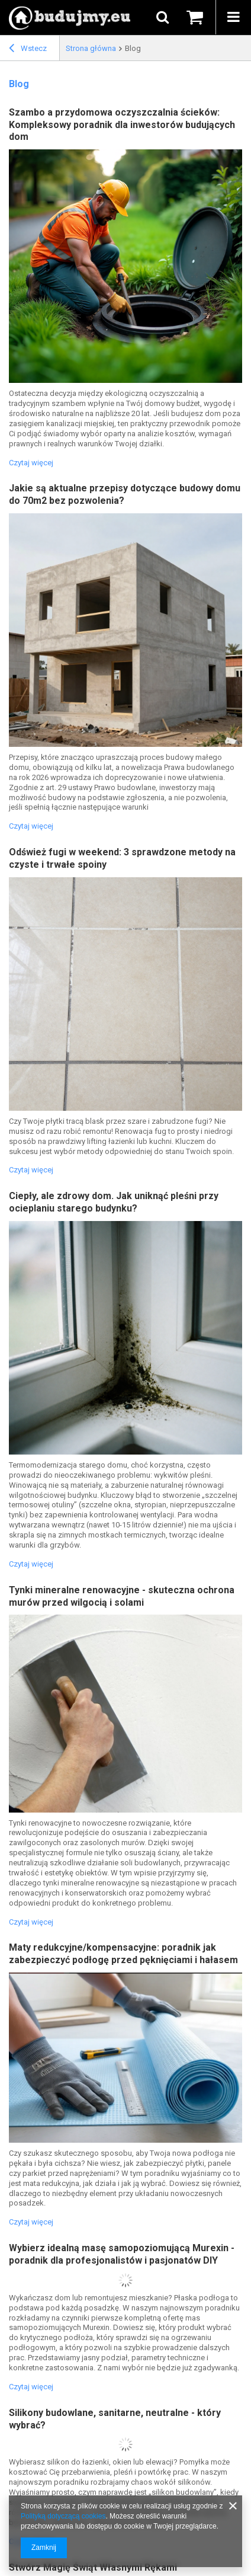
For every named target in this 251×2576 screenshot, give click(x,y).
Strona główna (91, 48)
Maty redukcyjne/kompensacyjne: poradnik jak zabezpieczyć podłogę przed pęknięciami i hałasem (123, 1953)
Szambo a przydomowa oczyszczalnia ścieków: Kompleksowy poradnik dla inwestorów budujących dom (122, 125)
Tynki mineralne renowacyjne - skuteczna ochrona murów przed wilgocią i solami (121, 1596)
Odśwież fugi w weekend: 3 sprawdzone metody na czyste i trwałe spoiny (122, 858)
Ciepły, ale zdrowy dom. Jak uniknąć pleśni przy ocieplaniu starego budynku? (113, 1202)
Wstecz (28, 50)
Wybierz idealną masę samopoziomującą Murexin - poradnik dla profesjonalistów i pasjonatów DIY (121, 2254)
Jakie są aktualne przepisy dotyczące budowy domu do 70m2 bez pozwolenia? (124, 494)
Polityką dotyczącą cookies (63, 2516)
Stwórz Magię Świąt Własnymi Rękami (93, 2567)
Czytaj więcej (31, 462)
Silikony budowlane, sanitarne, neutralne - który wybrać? (115, 2419)
